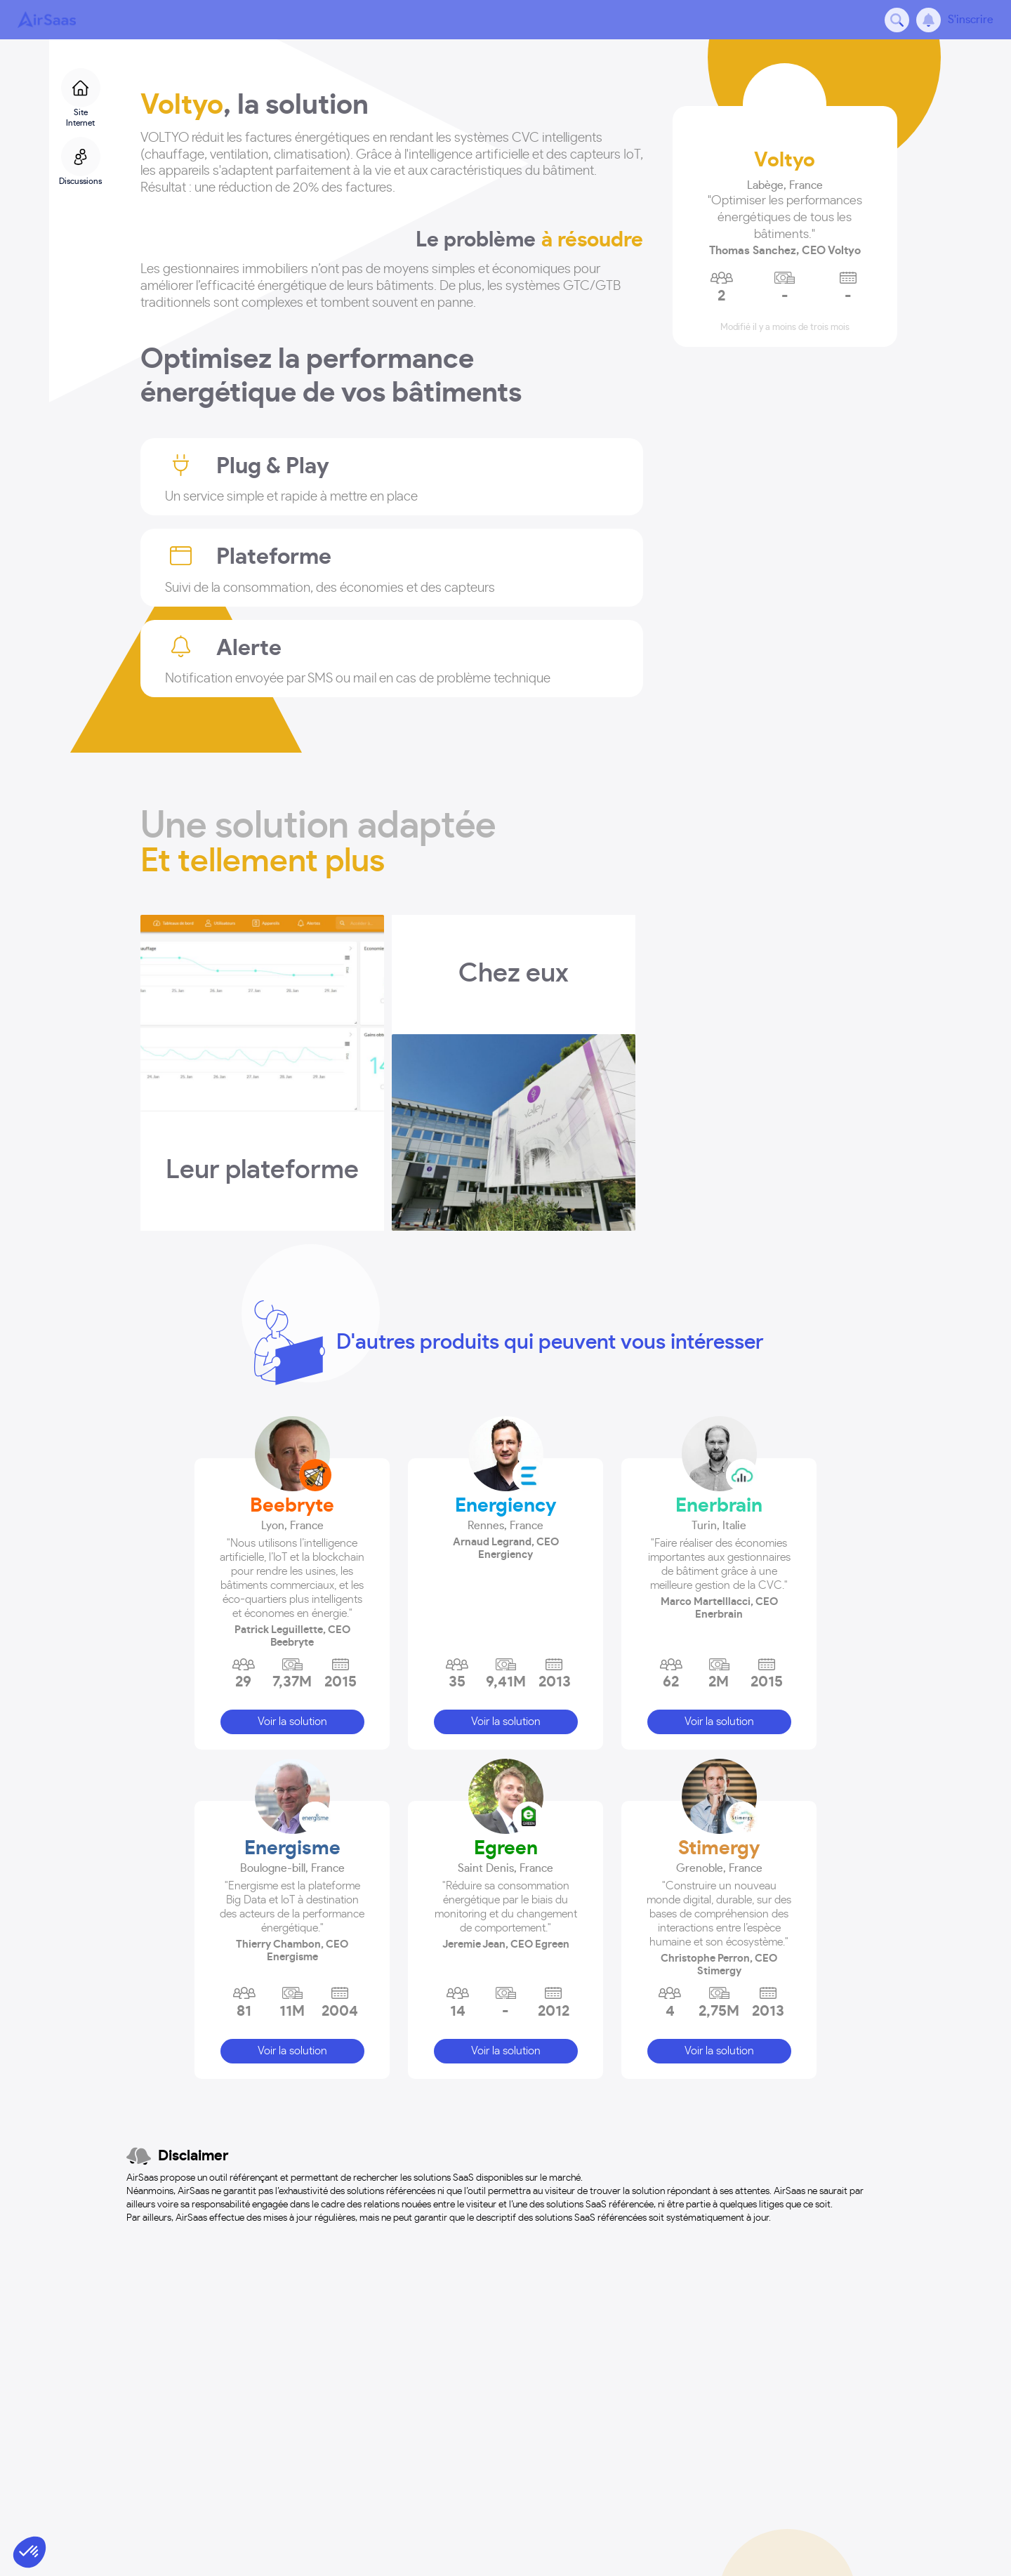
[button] (292, 1571)
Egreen (506, 1848)
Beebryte (292, 1506)
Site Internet (80, 97)
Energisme (292, 1848)
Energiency (505, 1506)
